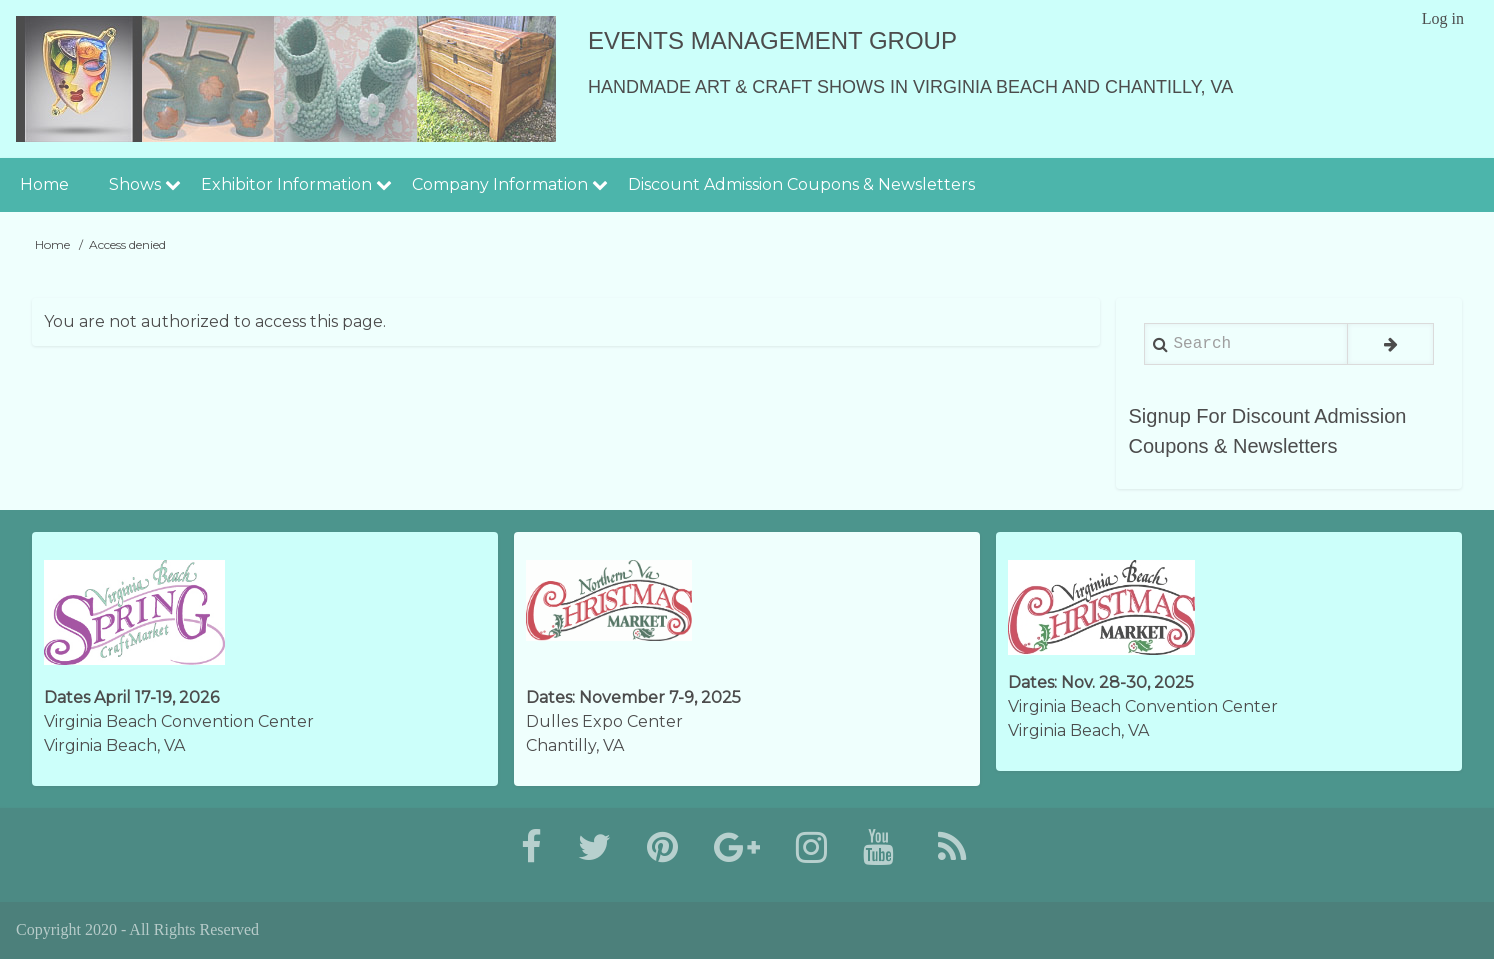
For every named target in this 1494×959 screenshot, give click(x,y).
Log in (1443, 18)
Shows (135, 184)
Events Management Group (772, 40)
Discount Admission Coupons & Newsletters (801, 184)
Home (44, 184)
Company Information (500, 184)
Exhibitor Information (286, 184)
